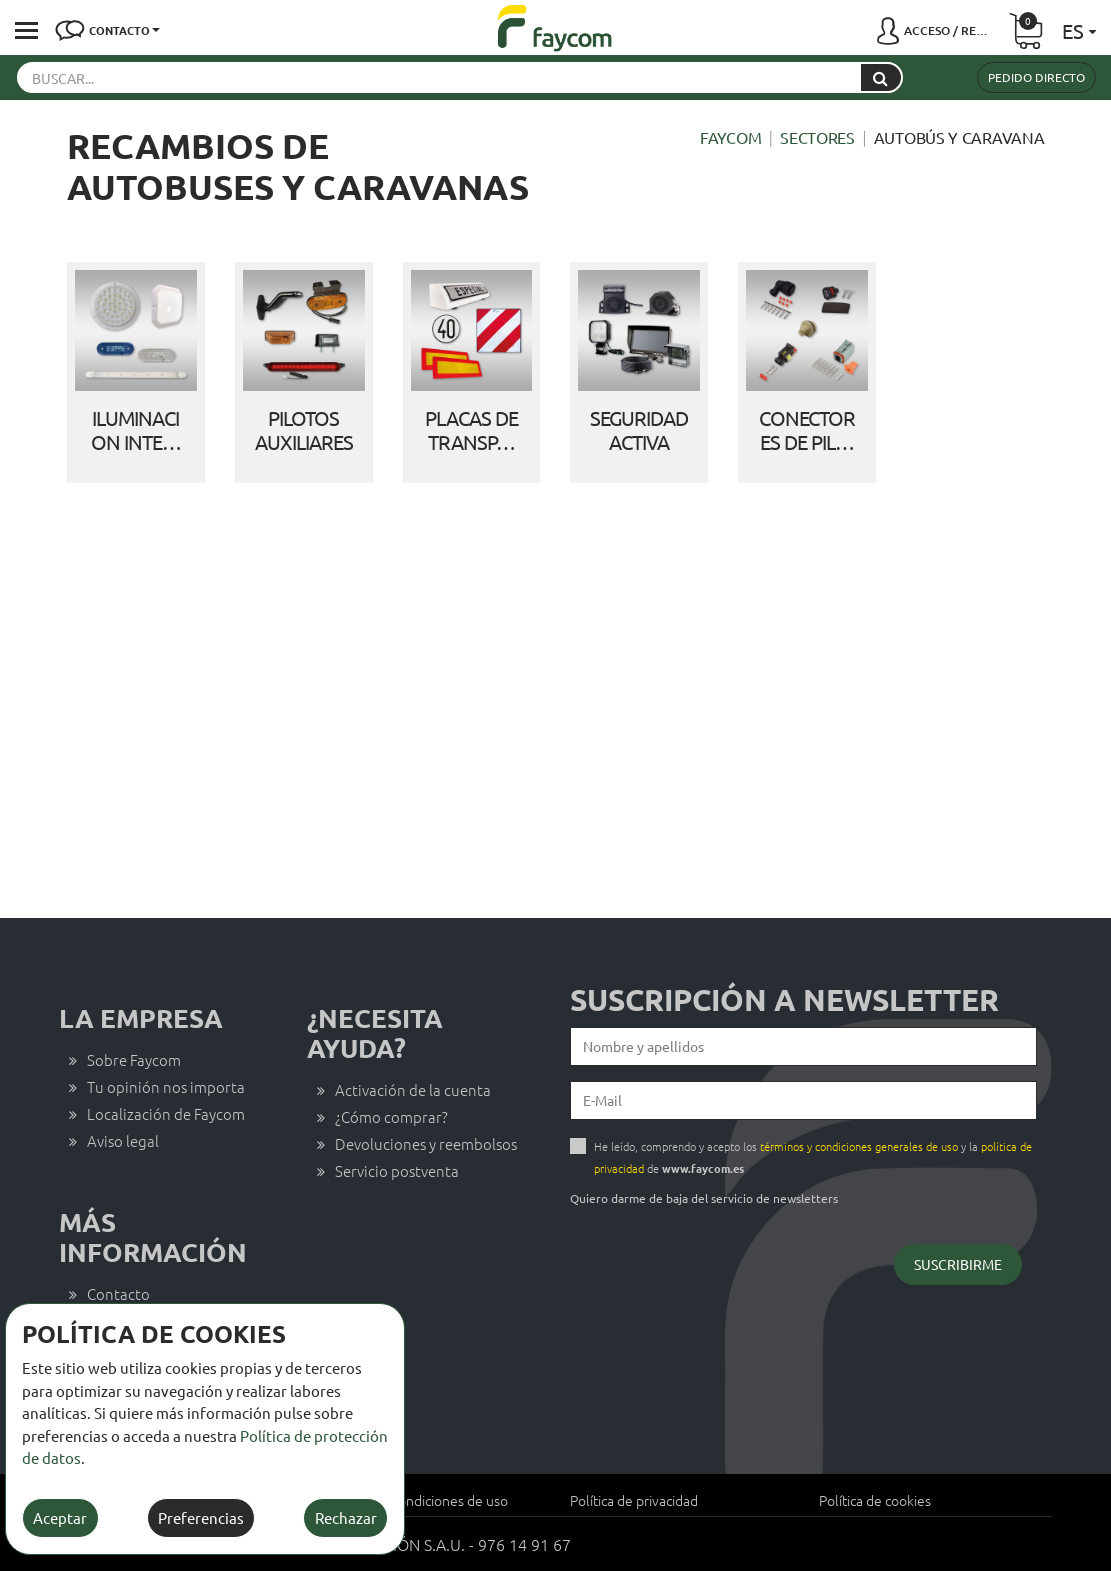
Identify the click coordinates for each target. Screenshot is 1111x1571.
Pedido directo (1036, 77)
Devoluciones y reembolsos (426, 1143)
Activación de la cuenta (413, 1089)
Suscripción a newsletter (784, 1000)
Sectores (817, 137)
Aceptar (60, 1517)
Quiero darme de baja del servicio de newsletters (704, 1198)
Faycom (730, 137)
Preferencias (201, 1517)
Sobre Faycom (134, 1059)
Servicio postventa (397, 1170)
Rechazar (346, 1517)
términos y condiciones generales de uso (859, 1146)
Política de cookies (875, 1500)
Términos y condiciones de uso (415, 1500)
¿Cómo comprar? (391, 1116)
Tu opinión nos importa (166, 1086)
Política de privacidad (634, 1500)
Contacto (118, 1293)
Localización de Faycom (166, 1113)
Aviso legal (123, 1140)
